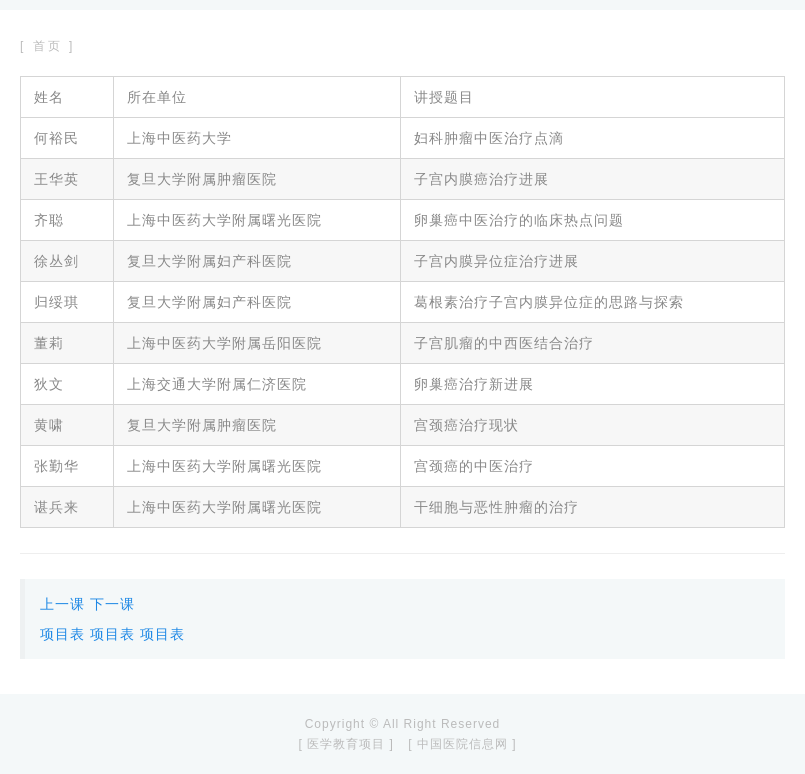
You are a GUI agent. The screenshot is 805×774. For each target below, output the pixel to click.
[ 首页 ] (47, 46)
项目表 (62, 634)
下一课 (112, 604)
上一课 (62, 604)
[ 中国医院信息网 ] (462, 744)
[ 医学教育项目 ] (345, 744)
